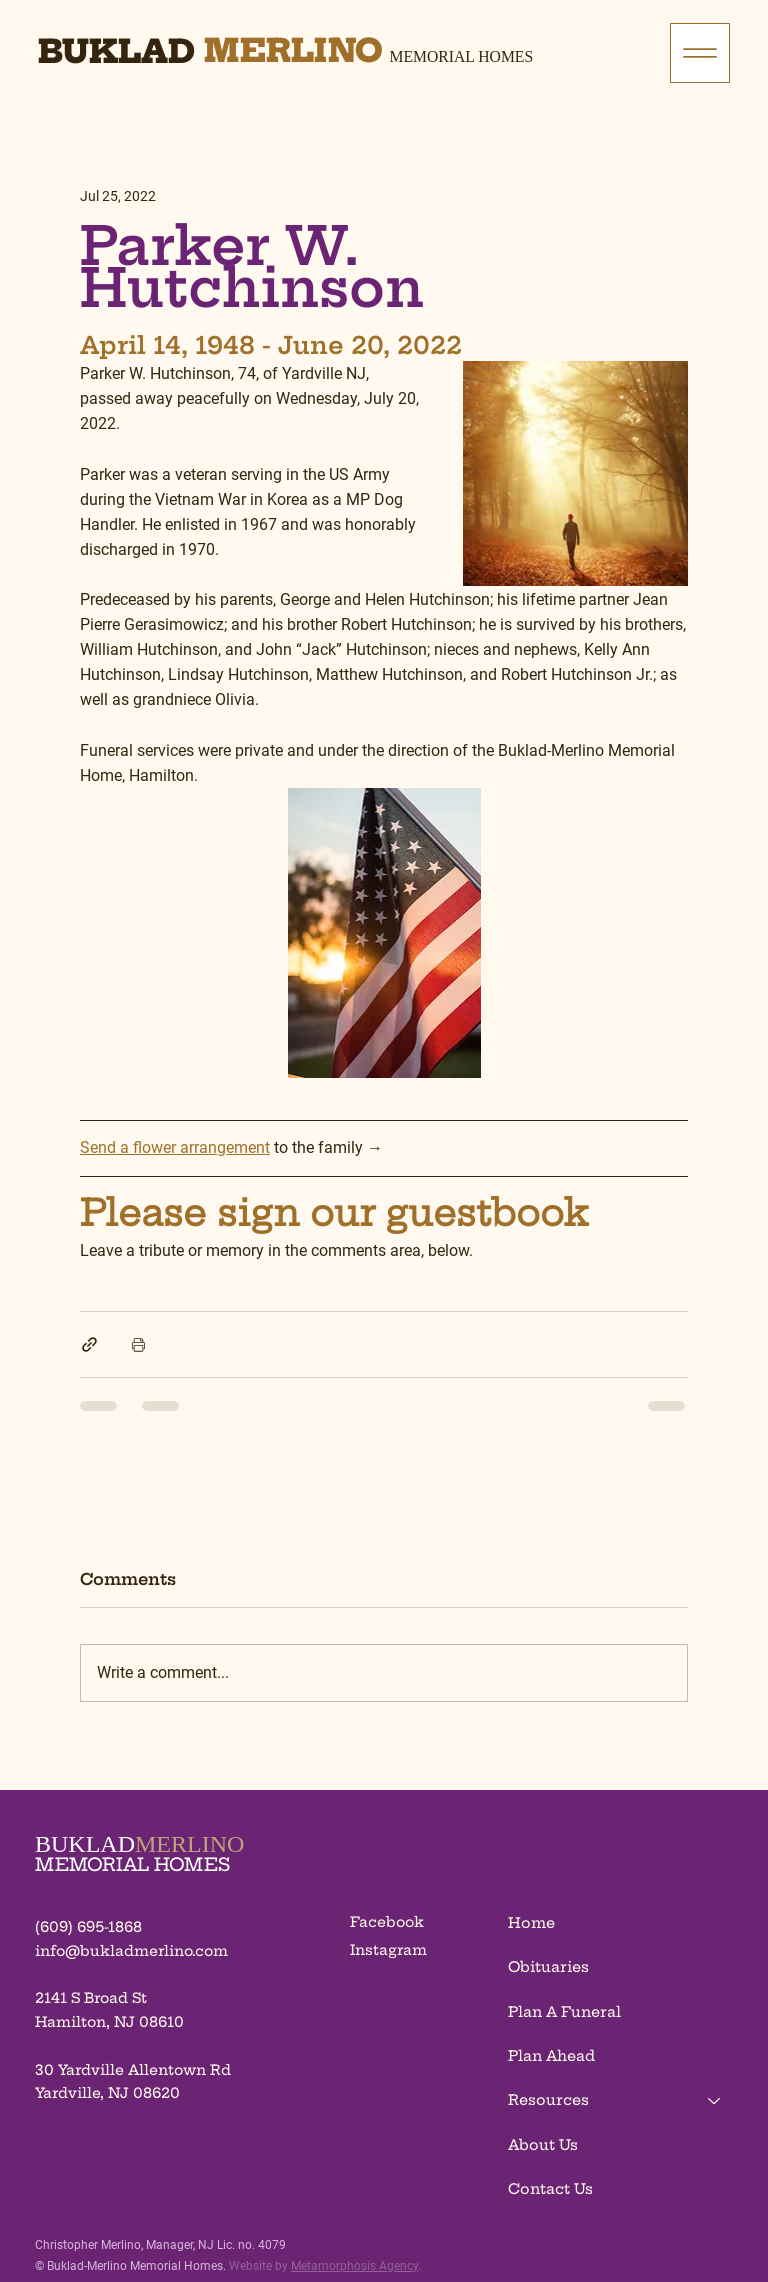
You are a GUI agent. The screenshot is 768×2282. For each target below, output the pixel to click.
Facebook (387, 1922)
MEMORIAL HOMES (132, 1864)
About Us (543, 2145)
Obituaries (548, 1967)
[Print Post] (138, 1344)
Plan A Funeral (564, 2012)
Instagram (388, 1950)
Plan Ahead (551, 2056)
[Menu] (700, 53)
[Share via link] (89, 1344)
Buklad (116, 51)
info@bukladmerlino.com (131, 1951)
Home (531, 1923)
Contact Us (550, 2189)
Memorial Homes (462, 56)
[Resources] (715, 2100)
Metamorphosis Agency (354, 2266)
